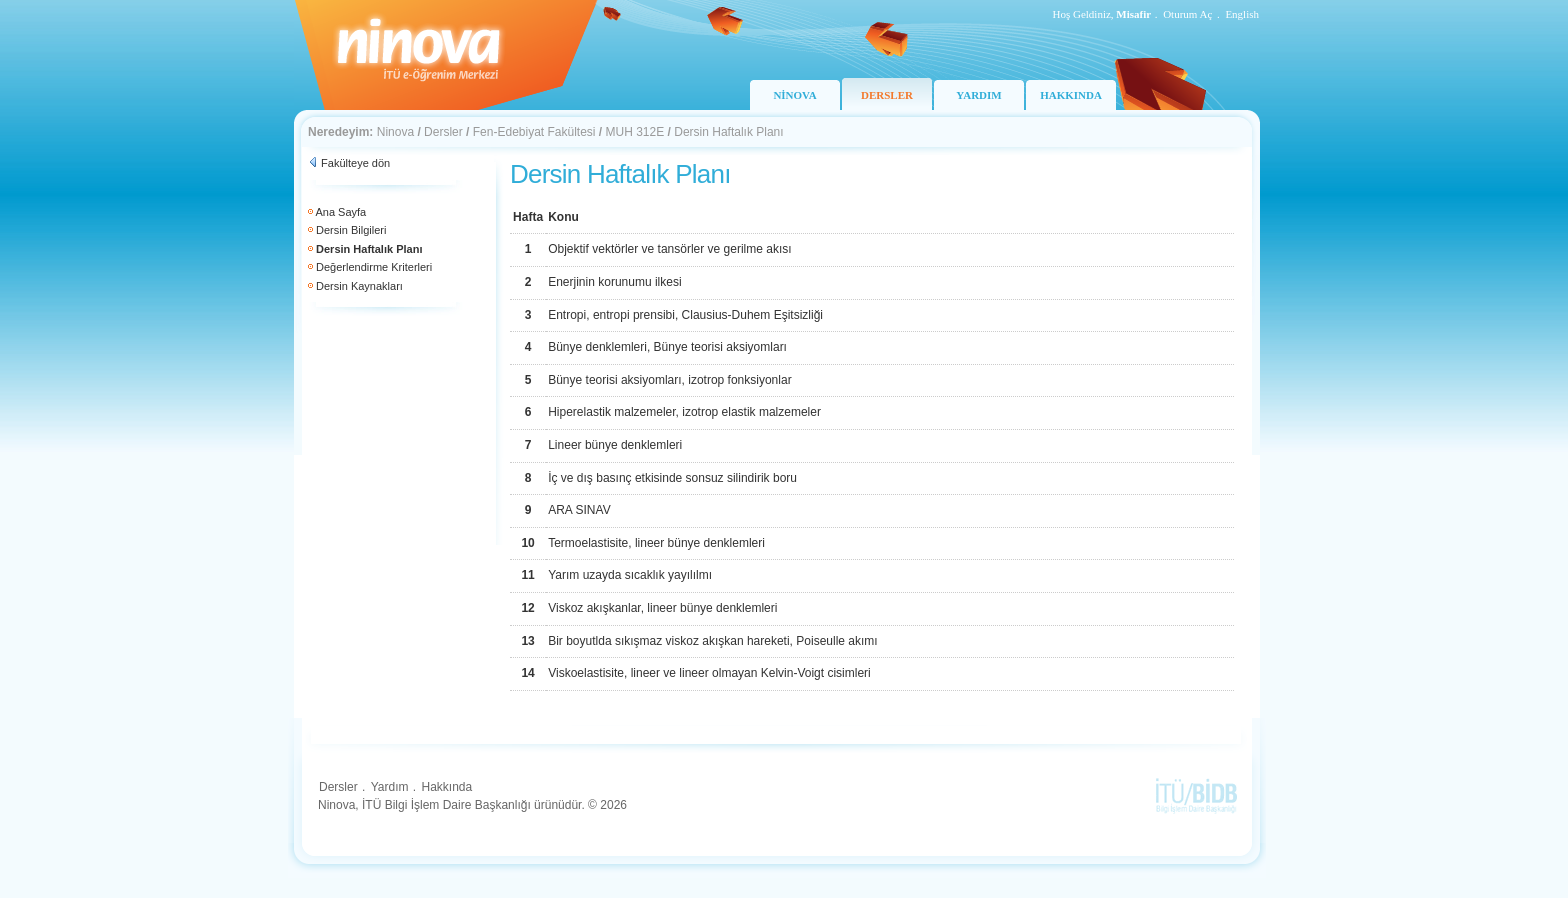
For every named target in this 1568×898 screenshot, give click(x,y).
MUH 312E (635, 132)
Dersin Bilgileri (351, 230)
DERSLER (887, 95)
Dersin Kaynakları (359, 286)
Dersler (443, 132)
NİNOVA (794, 95)
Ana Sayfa (340, 212)
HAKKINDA (1071, 95)
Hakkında (446, 787)
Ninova (395, 132)
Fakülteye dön (355, 163)
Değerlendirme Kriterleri (374, 267)
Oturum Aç (1187, 14)
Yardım (390, 787)
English (1242, 14)
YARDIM (978, 95)
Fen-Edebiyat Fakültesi (534, 132)
